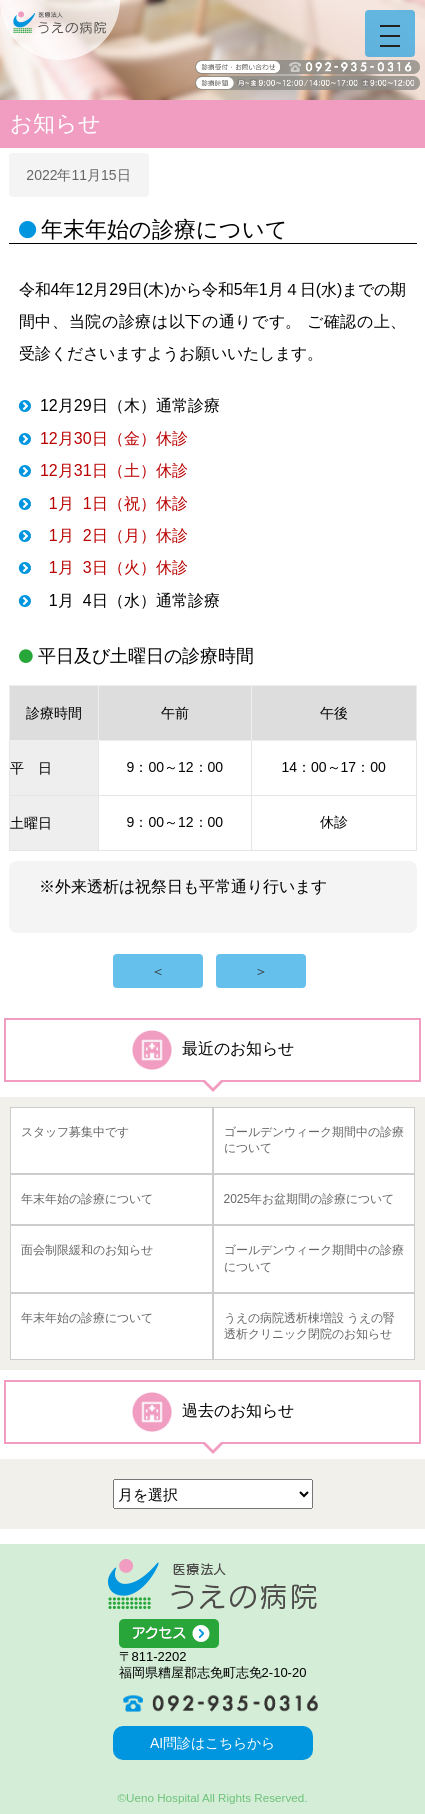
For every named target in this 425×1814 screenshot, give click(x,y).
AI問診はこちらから (212, 1743)
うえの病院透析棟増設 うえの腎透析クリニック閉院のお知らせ (309, 1326)
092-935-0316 (213, 1703)
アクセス (213, 1634)
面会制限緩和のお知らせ (87, 1250)
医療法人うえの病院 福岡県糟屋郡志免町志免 (212, 1584)
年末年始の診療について (87, 1199)
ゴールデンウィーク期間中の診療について (314, 1140)
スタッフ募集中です (75, 1132)
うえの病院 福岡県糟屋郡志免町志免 (60, 30)
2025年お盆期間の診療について (309, 1199)
